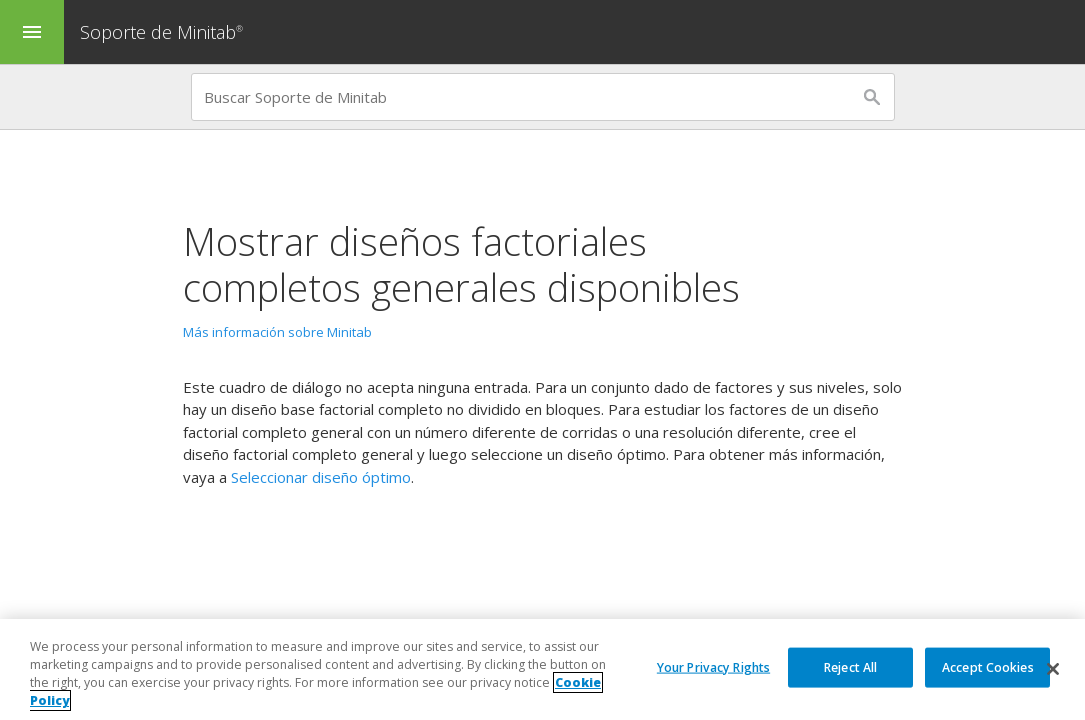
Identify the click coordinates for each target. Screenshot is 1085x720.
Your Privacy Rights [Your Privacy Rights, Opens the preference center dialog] (713, 666)
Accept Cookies (988, 666)
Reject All (850, 666)
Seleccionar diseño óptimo (321, 477)
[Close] (1053, 669)
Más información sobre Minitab (277, 332)
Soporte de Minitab (164, 32)
